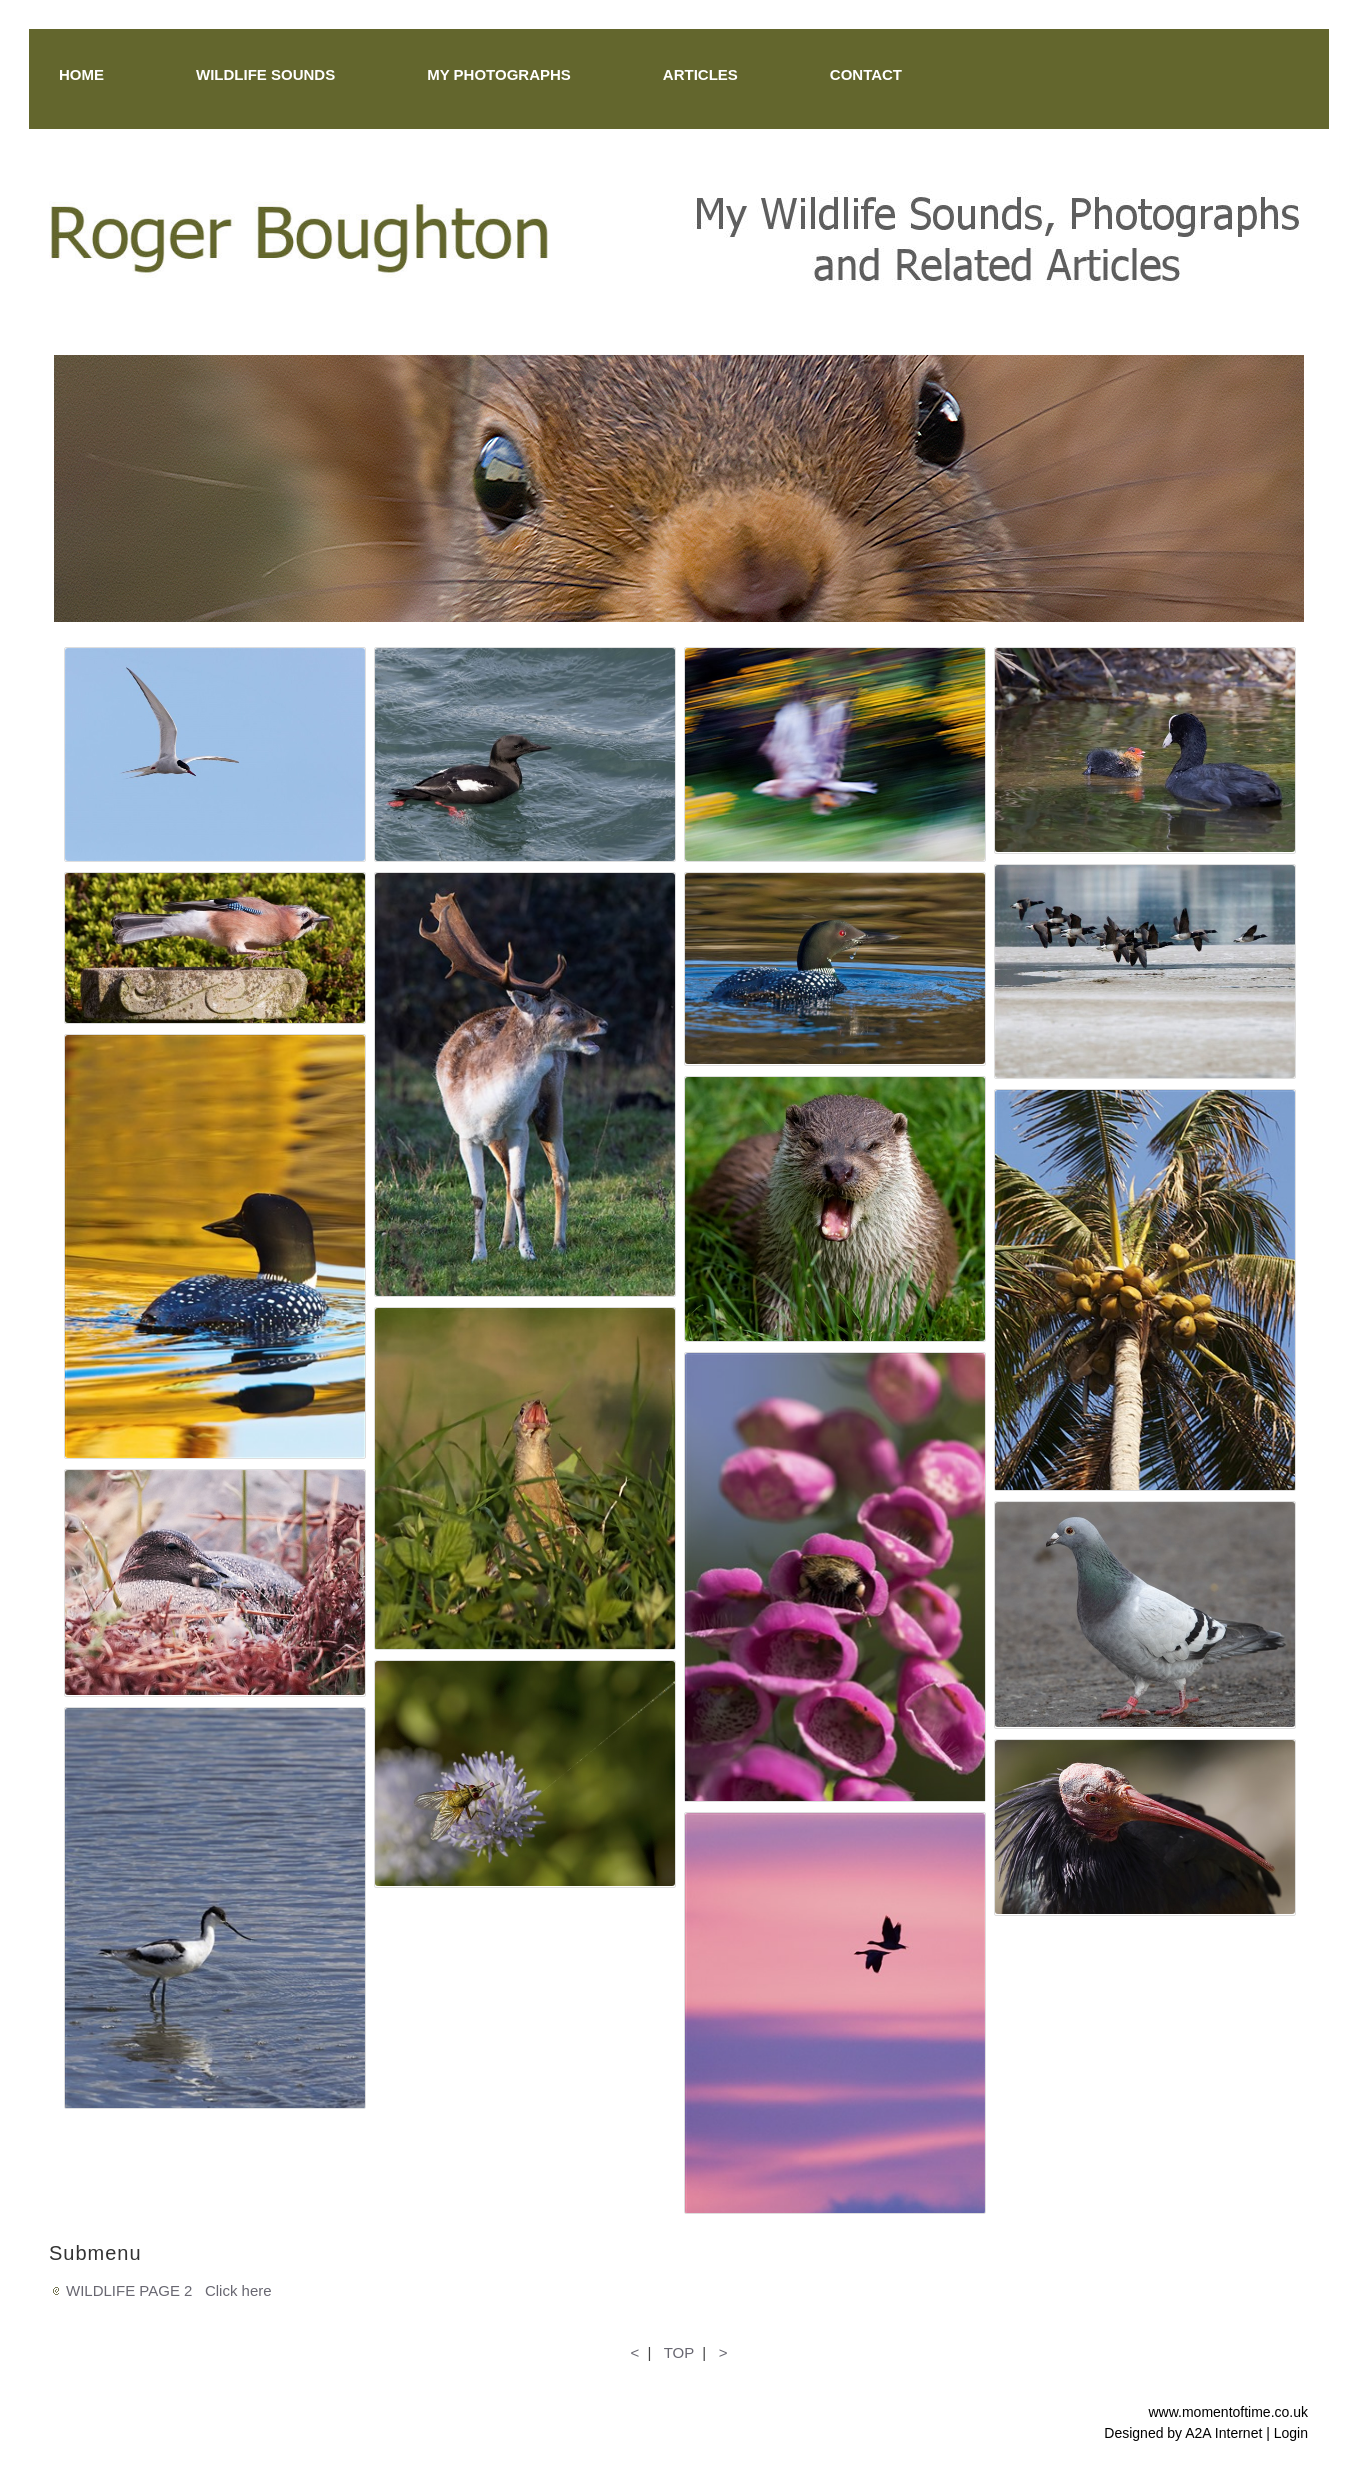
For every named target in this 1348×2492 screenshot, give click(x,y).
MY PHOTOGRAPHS (499, 74)
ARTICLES (700, 74)
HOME (81, 74)
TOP (679, 2352)
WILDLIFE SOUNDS (265, 74)
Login (1291, 2433)
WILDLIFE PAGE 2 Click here (169, 2290)
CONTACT (866, 74)
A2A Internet (1223, 2433)
